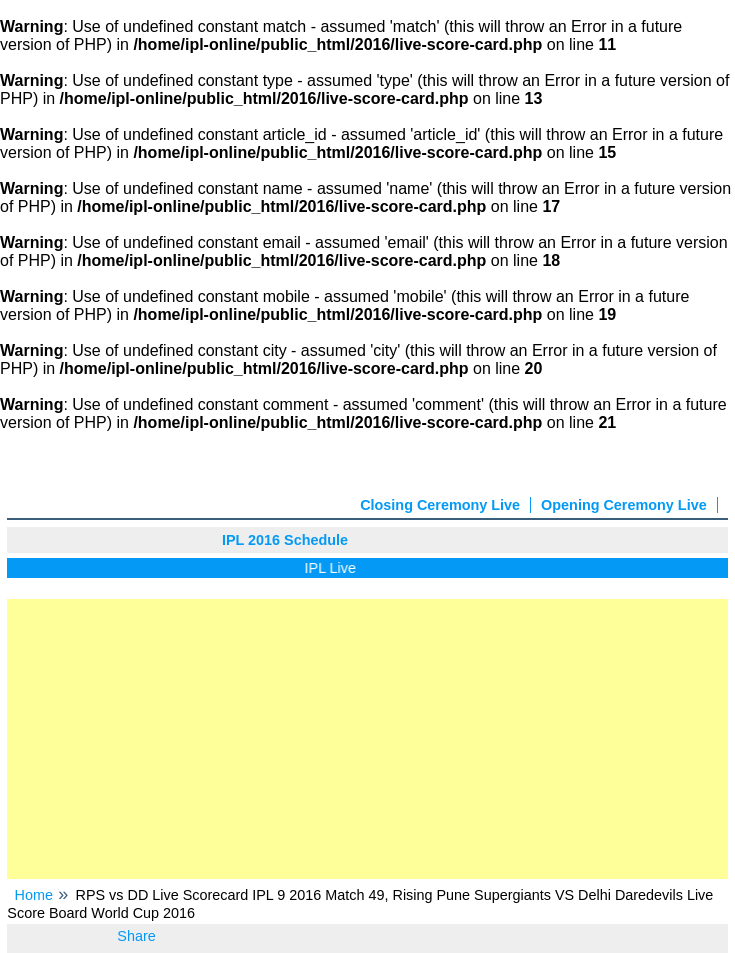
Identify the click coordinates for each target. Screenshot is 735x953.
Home (34, 895)
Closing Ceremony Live (440, 505)
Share (136, 936)
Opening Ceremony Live (624, 505)
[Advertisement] (367, 739)
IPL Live (334, 568)
